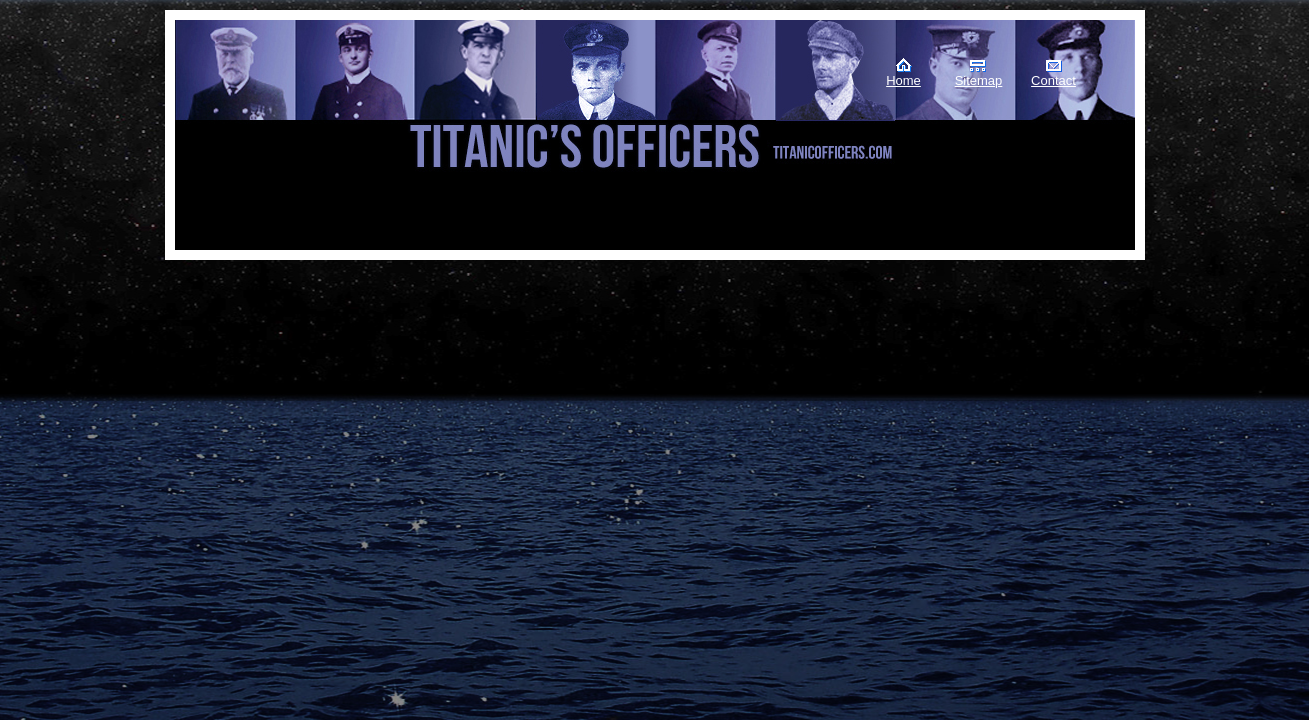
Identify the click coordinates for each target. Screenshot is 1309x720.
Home (903, 80)
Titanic (276, 99)
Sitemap (979, 80)
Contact (1053, 80)
